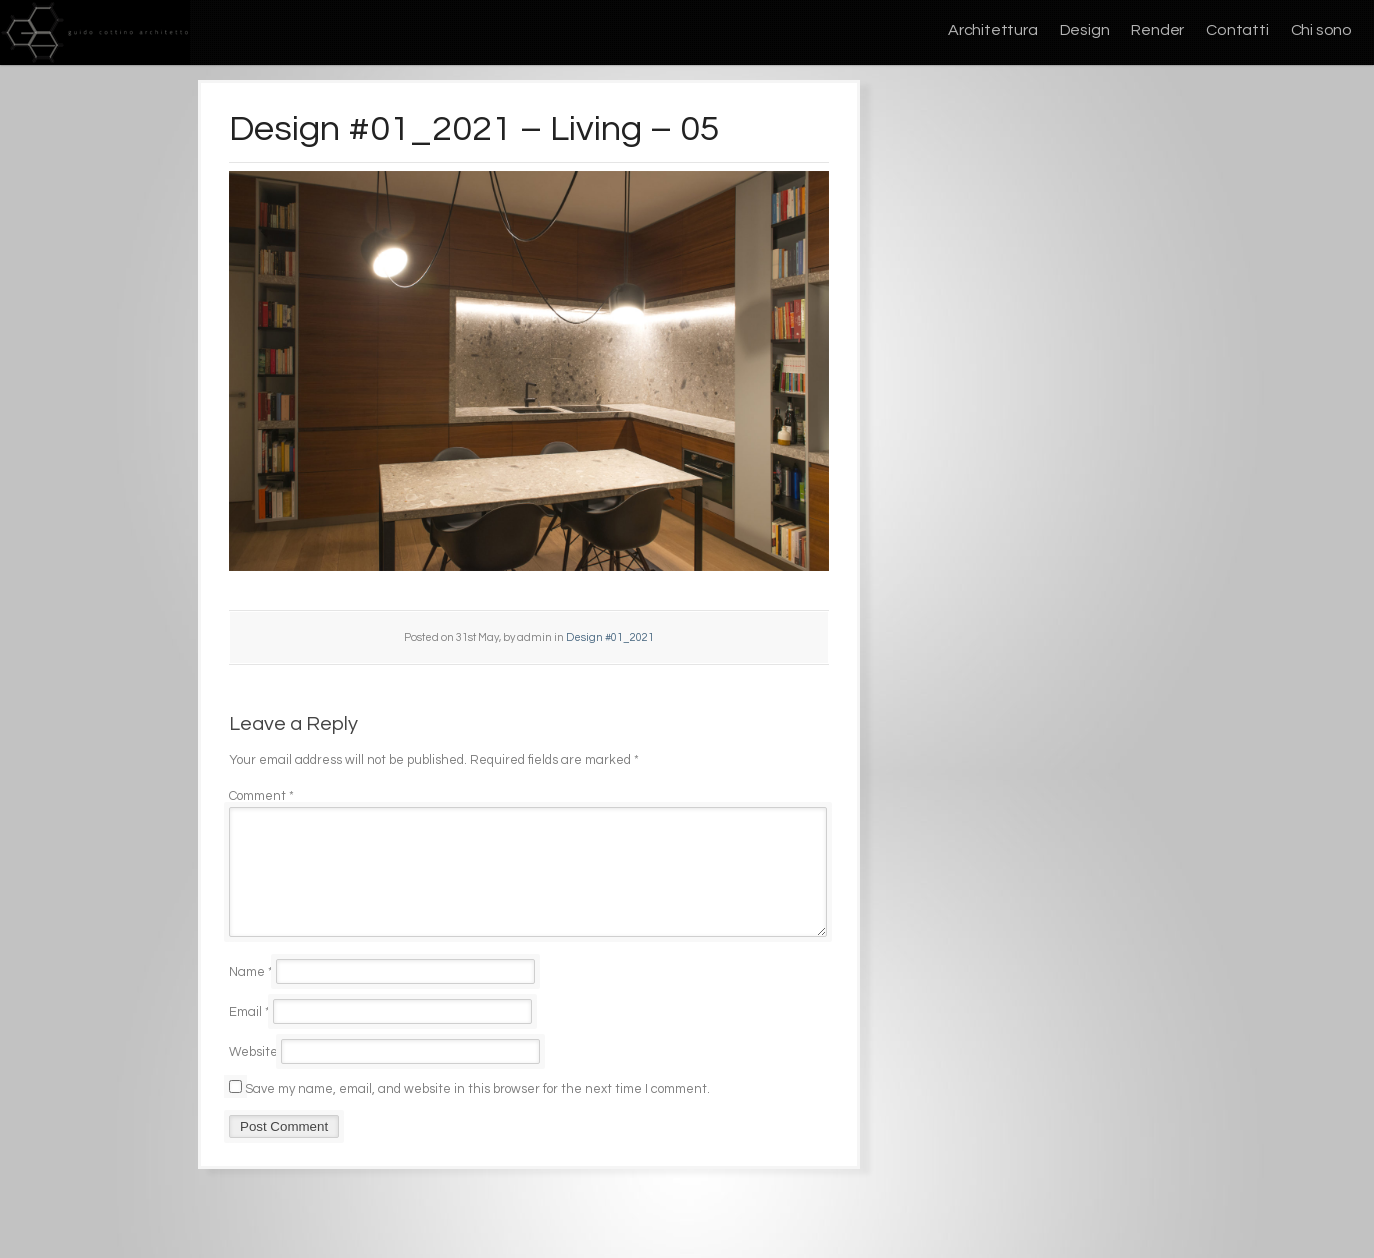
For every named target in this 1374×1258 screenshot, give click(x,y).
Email (249, 1036)
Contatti (1237, 30)
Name (251, 996)
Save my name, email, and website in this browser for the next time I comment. (477, 1113)
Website (253, 1076)
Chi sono (1321, 30)
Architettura (993, 30)
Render (1157, 30)
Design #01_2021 (610, 637)
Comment (261, 796)
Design (1085, 30)
